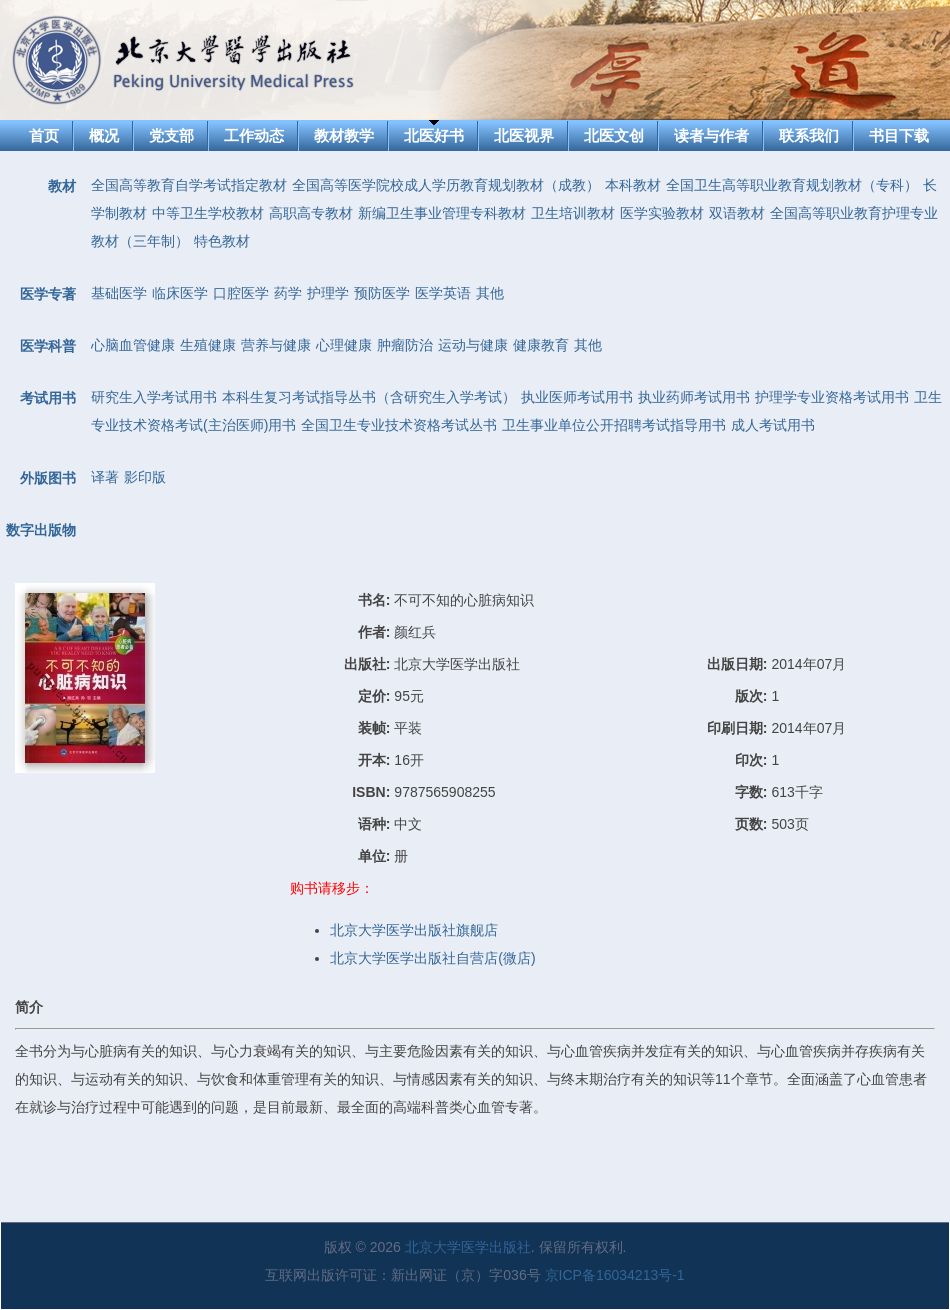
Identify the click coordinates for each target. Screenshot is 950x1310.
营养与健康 (276, 345)
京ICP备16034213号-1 (615, 1275)
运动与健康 (473, 345)
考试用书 (48, 398)
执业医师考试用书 (577, 397)
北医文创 (614, 135)
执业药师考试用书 (694, 397)
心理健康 (344, 345)
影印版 (145, 477)
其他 (490, 293)
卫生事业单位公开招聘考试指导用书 (614, 425)
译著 (105, 477)
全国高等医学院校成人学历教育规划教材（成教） (446, 185)
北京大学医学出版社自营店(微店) (432, 958)
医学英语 (443, 293)
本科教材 (633, 185)
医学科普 (48, 346)
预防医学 (382, 293)
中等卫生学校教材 (208, 213)
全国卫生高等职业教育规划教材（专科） (792, 185)
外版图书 (48, 478)
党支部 (171, 135)
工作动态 (254, 135)
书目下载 (899, 135)
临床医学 (180, 293)
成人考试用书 (773, 425)
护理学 (328, 293)
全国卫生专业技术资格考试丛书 (399, 425)
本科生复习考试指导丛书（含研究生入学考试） (369, 397)
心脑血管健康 (133, 345)
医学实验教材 (662, 213)
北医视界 (524, 135)
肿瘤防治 (405, 345)
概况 (104, 135)
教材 (62, 186)
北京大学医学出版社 (468, 1247)
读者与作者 (711, 135)
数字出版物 (41, 530)
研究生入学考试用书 (154, 397)
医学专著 (48, 294)
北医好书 (434, 135)
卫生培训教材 (573, 213)
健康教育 (541, 345)
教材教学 (344, 135)
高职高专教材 (311, 213)
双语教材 (737, 213)
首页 (44, 135)
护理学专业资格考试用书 (832, 397)
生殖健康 (208, 345)
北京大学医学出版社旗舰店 (414, 930)
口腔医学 (241, 293)
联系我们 (809, 135)
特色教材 (222, 241)
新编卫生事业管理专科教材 (442, 213)
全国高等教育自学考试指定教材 (189, 185)
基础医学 (119, 293)
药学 (288, 293)
